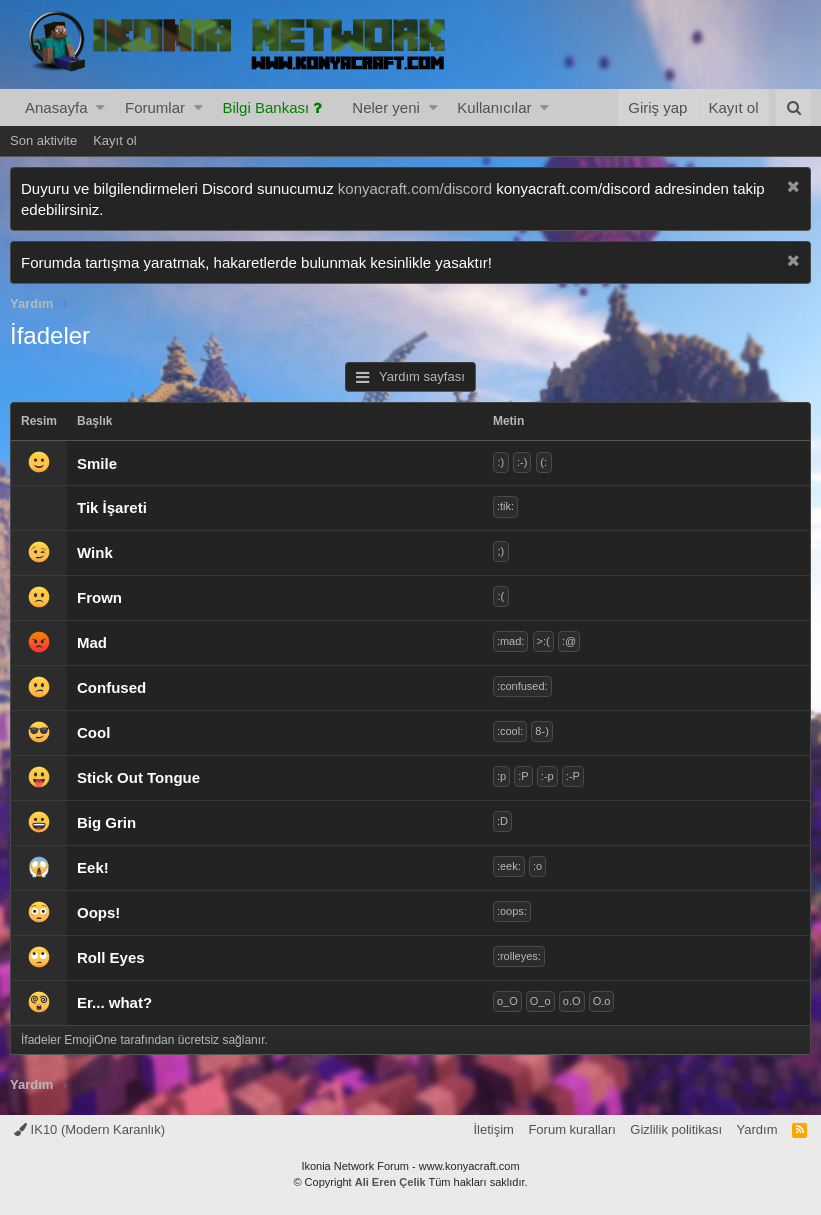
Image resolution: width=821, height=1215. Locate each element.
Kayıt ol (114, 140)
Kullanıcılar (494, 107)
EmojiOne (90, 1040)
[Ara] (793, 107)
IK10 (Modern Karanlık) (89, 1129)
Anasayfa (56, 107)
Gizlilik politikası (676, 1129)
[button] (100, 107)
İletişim (493, 1129)
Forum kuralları (571, 1129)
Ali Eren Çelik (390, 1182)
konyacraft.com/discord (415, 188)
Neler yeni (386, 107)
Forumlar (155, 107)
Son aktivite (43, 140)
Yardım (757, 1129)
